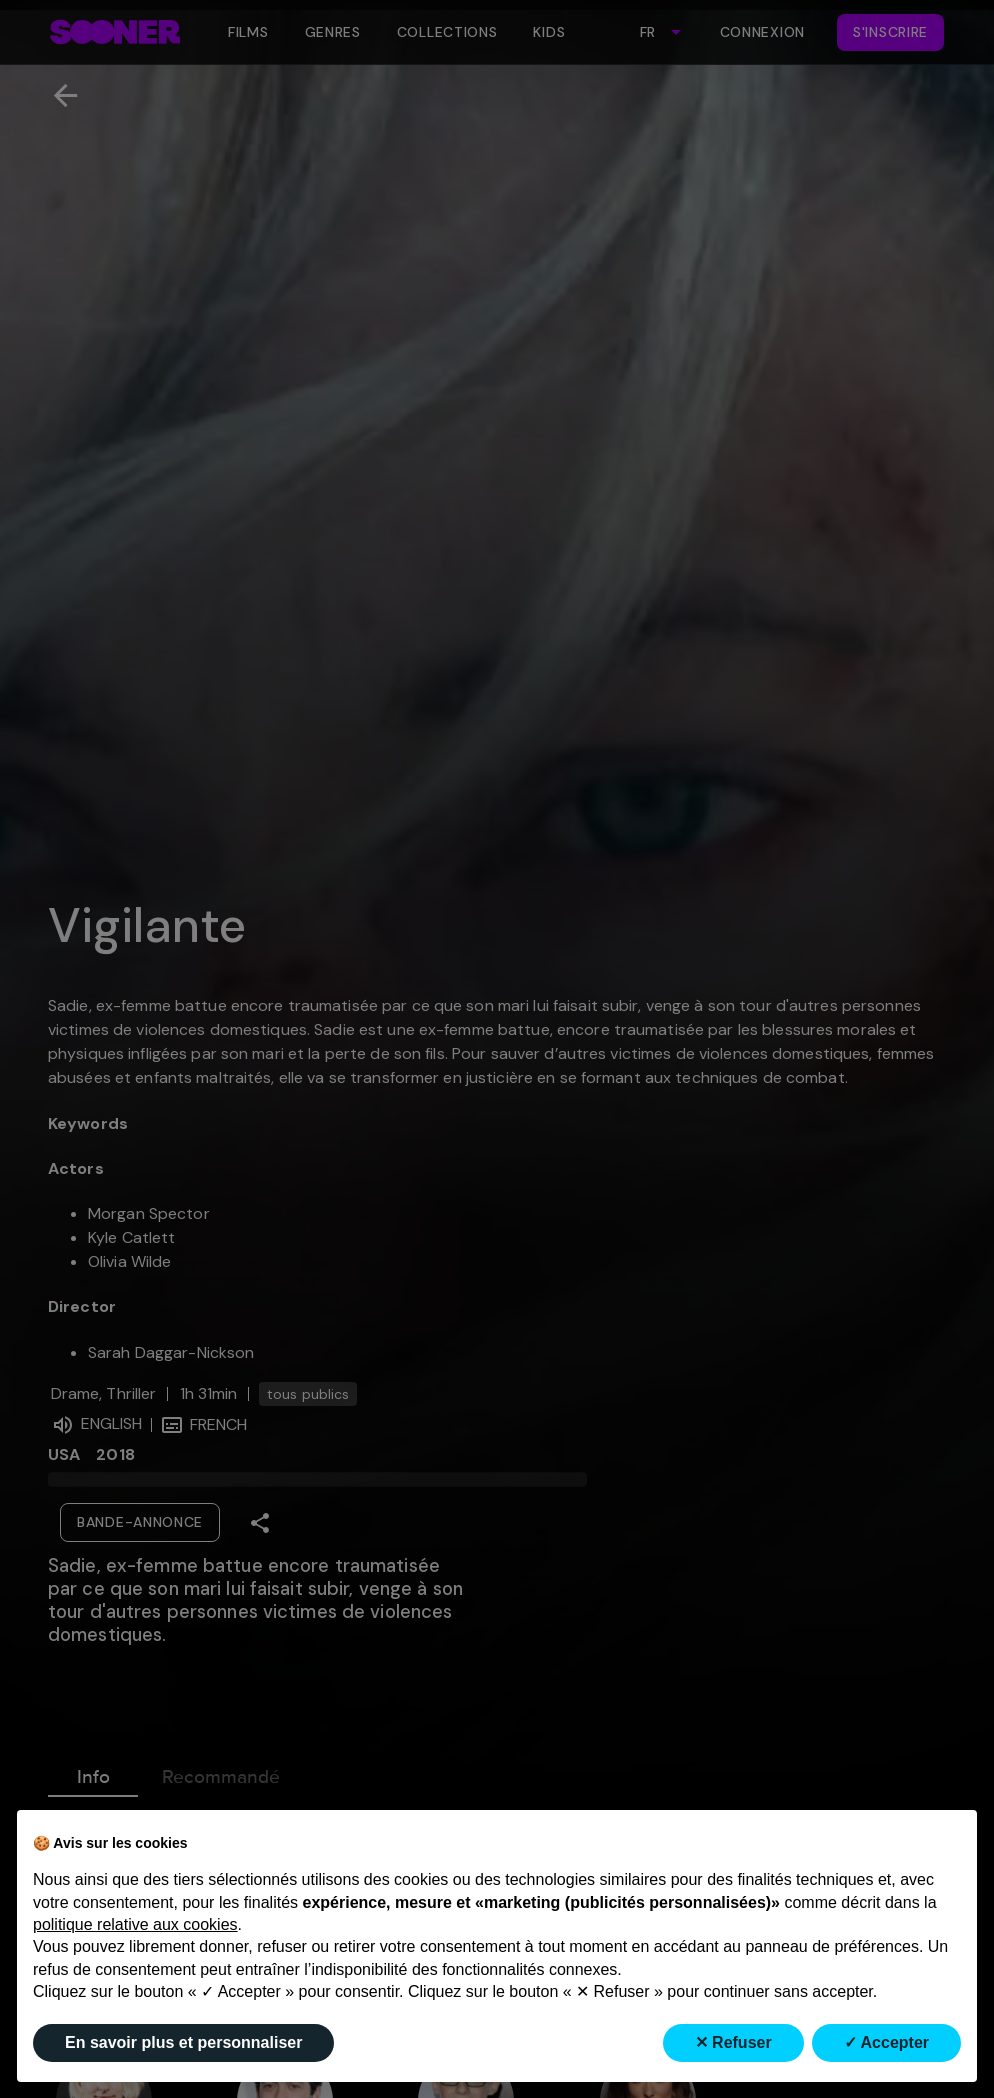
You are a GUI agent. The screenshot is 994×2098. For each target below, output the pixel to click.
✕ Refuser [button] (733, 2042)
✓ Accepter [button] (886, 2042)
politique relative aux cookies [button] (135, 1924)
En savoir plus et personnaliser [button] (183, 2042)
